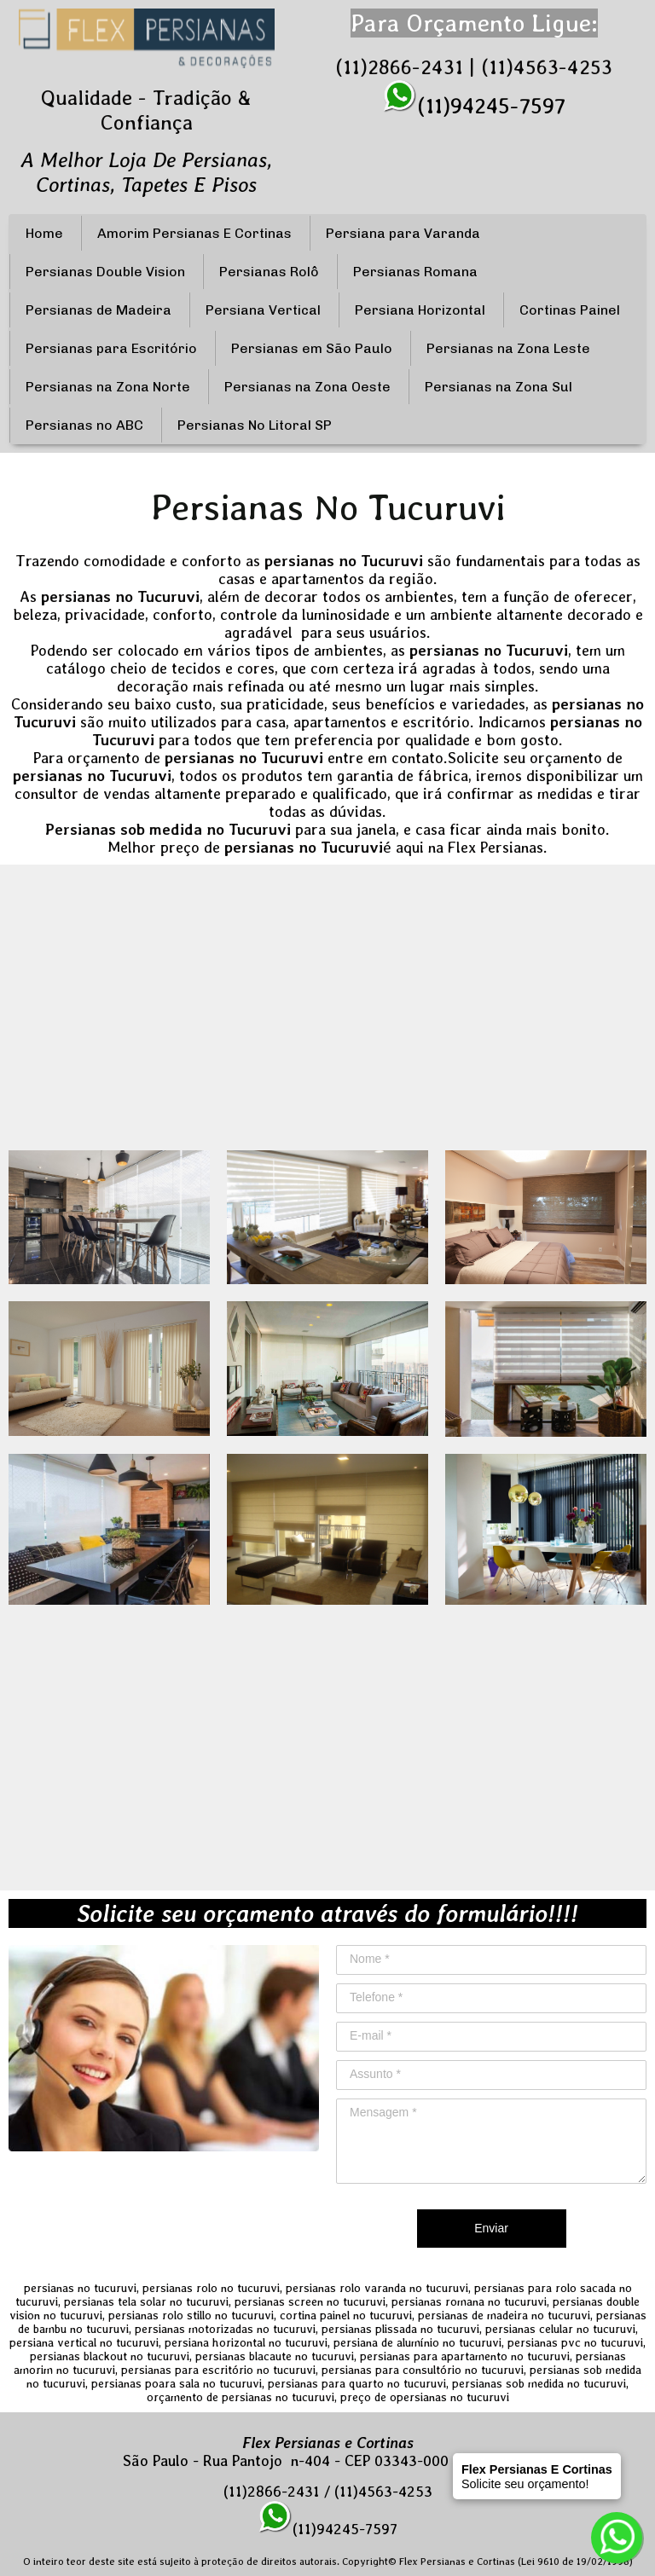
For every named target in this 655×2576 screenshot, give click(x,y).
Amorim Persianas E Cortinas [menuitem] (194, 233)
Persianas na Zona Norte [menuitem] (108, 387)
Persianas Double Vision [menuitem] (105, 271)
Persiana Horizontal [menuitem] (420, 310)
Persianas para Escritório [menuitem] (111, 348)
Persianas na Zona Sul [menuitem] (498, 387)
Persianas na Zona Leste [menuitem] (508, 348)
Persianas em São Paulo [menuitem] (311, 348)
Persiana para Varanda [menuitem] (403, 233)
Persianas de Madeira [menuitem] (98, 310)
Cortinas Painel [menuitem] (569, 310)
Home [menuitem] (44, 233)
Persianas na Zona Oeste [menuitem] (307, 387)
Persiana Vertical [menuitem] (263, 310)
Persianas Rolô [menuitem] (269, 271)
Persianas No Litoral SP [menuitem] (254, 425)
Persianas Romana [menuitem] (415, 271)
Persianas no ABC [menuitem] (84, 425)
